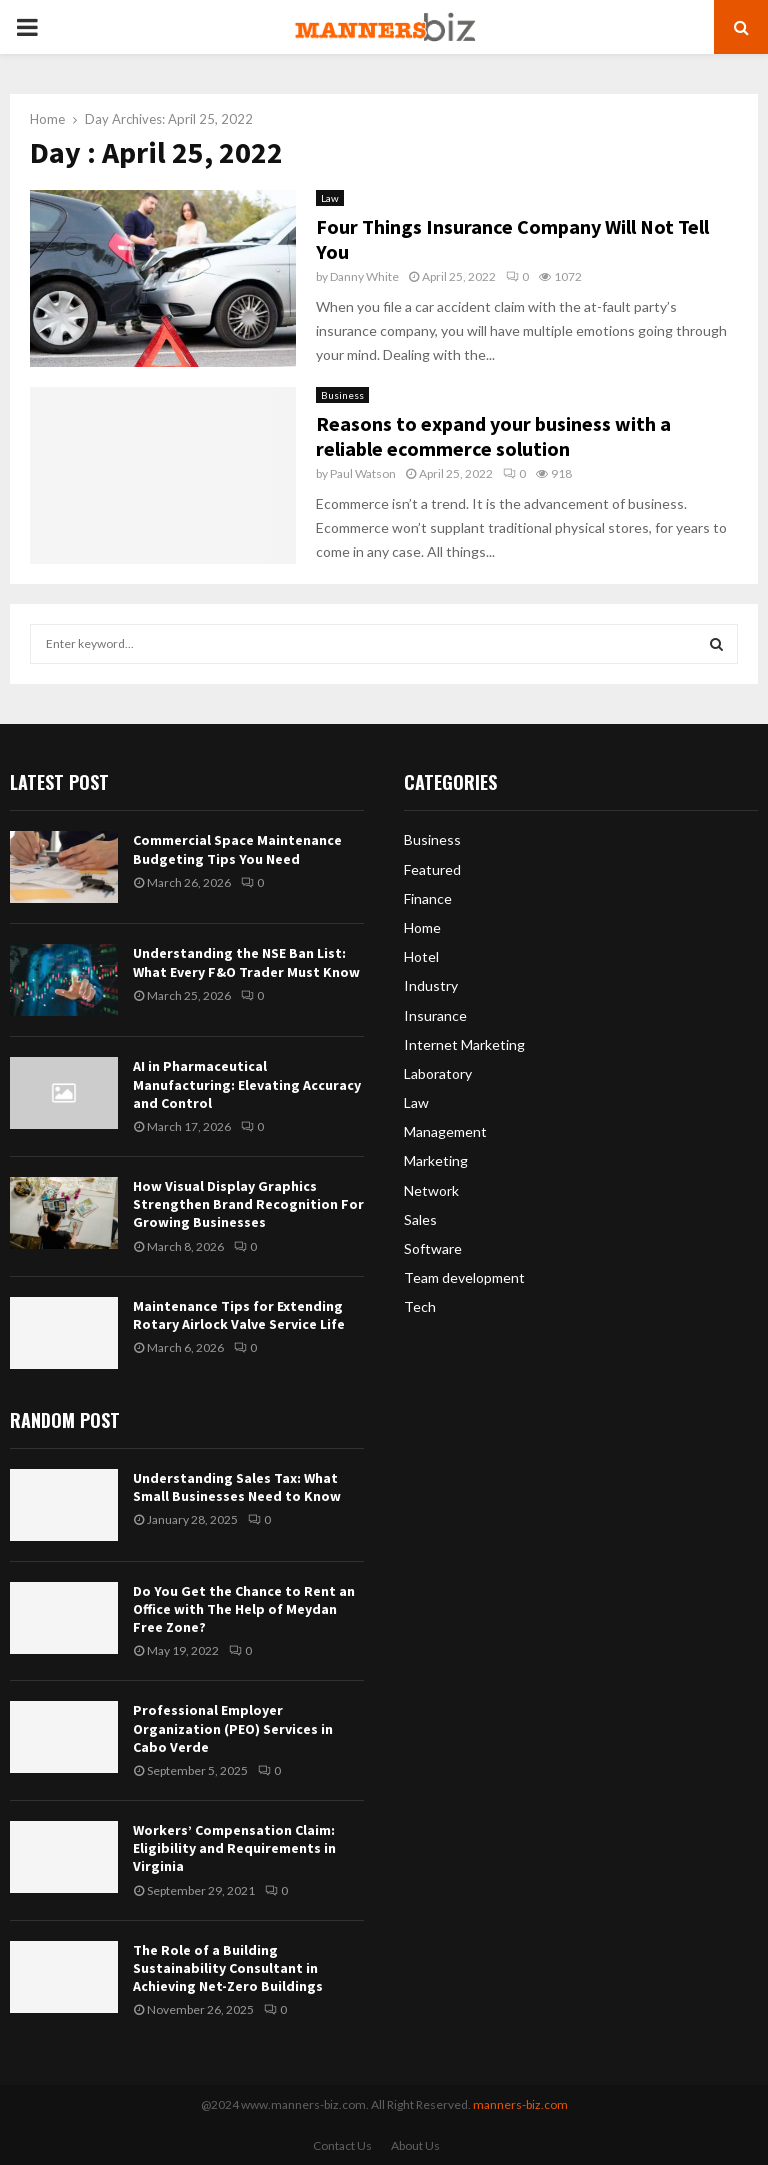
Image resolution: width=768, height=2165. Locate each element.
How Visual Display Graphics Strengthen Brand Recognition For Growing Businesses (248, 1204)
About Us (415, 2145)
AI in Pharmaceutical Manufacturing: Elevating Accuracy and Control (247, 1084)
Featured (432, 869)
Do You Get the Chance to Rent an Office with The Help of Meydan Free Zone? (244, 1609)
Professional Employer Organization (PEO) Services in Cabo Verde (233, 1728)
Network (431, 1190)
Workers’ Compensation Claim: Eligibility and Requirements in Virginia (234, 1848)
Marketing (436, 1160)
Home (422, 927)
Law (330, 198)
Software (433, 1248)
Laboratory (438, 1073)
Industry (431, 985)
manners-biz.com (520, 2104)
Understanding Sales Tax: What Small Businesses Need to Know (237, 1487)
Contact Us (342, 2145)
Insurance (435, 1015)
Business (342, 395)
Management (445, 1131)
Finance (428, 898)
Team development (464, 1277)
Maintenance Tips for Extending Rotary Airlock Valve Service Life (239, 1315)
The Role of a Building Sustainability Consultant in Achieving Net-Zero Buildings (228, 1968)
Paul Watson (363, 473)
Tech (420, 1306)
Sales (420, 1219)
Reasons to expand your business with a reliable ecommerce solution (493, 436)
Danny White (364, 276)
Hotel (421, 956)
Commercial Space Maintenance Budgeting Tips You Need (237, 849)
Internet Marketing (464, 1044)
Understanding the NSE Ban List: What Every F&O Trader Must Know (246, 962)
